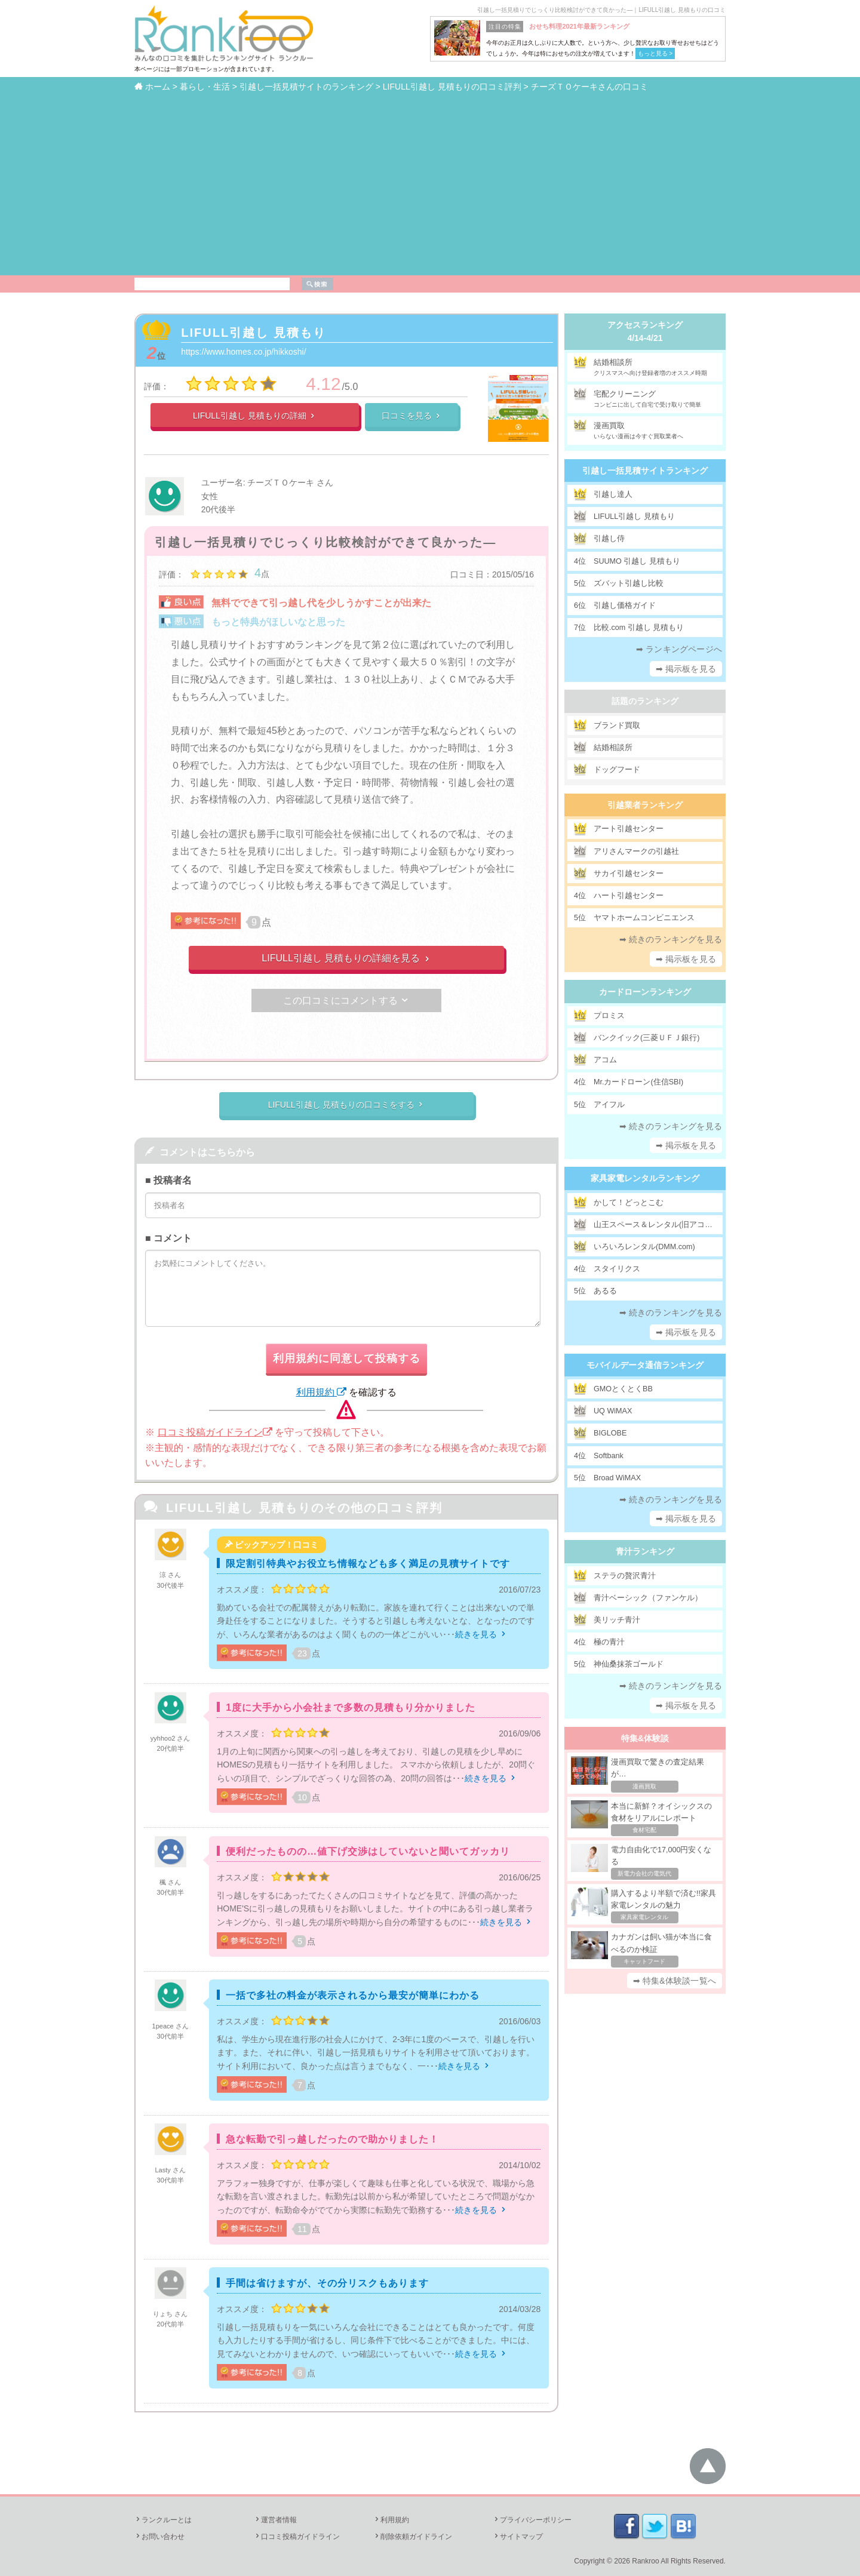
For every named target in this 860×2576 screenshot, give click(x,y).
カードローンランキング (645, 992)
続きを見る (481, 1634)
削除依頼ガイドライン (412, 2536)
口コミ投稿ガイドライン (215, 1432)
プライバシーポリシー (532, 2520)
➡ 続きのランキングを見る (671, 939)
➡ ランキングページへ (679, 649)
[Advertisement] (430, 183)
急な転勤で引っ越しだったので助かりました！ (332, 2139)
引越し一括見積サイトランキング (645, 470)
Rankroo (645, 2561)
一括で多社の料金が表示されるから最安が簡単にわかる (353, 1995)
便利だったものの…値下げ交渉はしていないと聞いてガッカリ (368, 1851)
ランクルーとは (163, 2520)
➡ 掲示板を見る (686, 669)
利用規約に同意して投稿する (346, 1358)
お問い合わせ (159, 2536)
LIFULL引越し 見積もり (253, 332)
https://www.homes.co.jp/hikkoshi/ (243, 351)
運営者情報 (275, 2520)
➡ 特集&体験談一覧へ (674, 1980)
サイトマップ (518, 2536)
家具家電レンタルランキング (645, 1178)
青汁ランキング (645, 1551)
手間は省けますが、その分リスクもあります (327, 2283)
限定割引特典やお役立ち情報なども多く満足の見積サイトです (368, 1563)
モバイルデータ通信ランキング (645, 1365)
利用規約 (321, 1392)
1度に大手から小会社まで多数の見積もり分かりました (350, 1707)
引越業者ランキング (645, 805)
